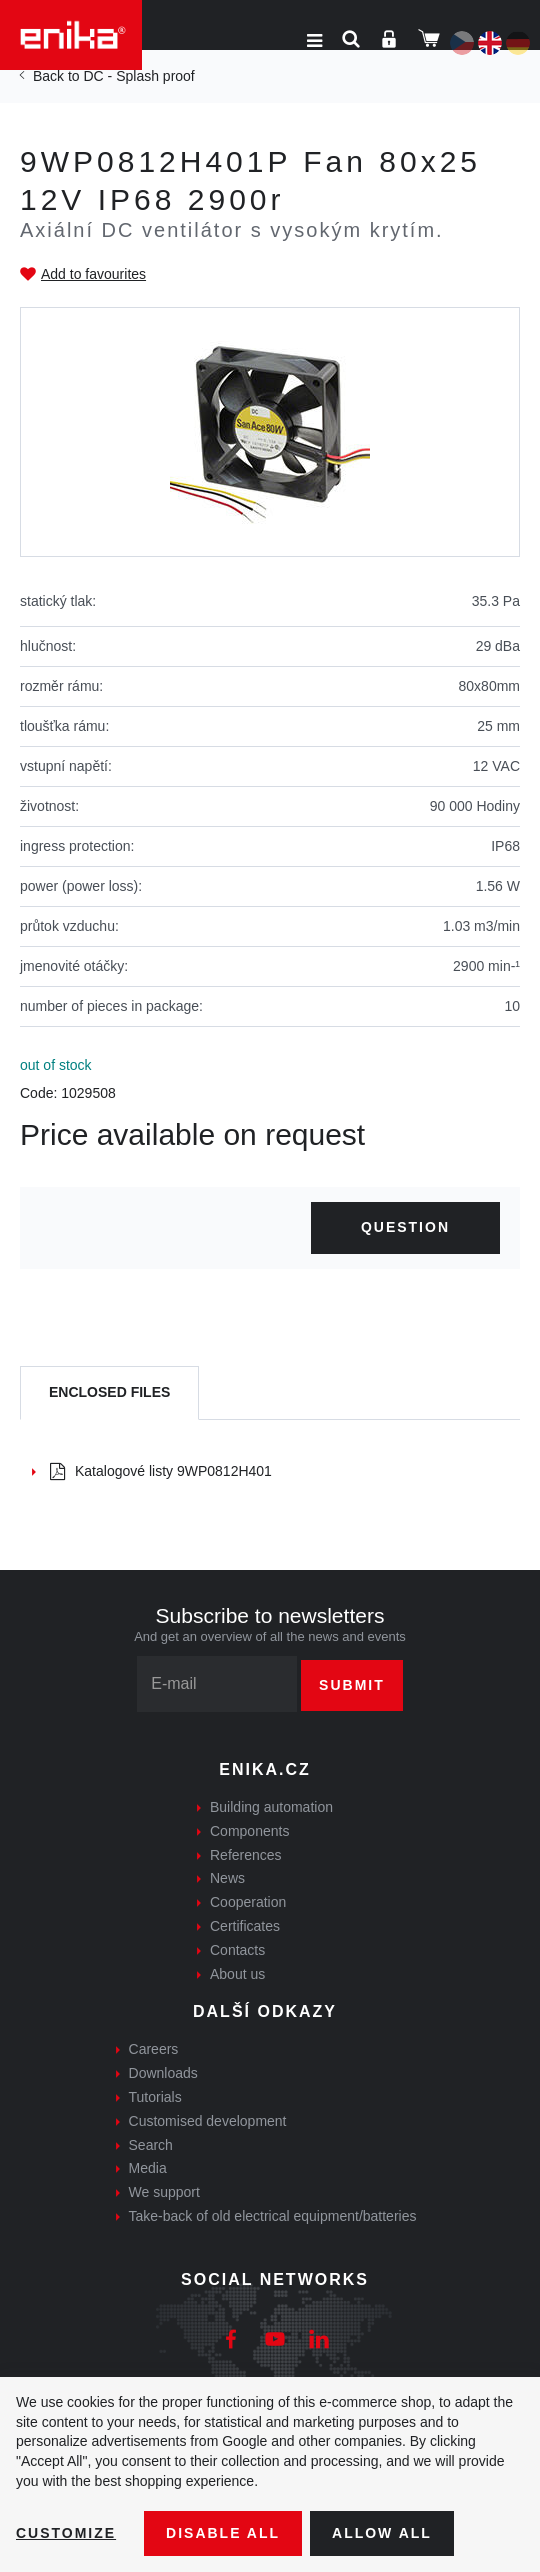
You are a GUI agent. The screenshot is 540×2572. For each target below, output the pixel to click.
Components (249, 1831)
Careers (154, 2049)
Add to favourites (93, 274)
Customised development (208, 2121)
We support (164, 2192)
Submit (352, 1685)
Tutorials (155, 2097)
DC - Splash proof (138, 76)
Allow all (382, 2533)
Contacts (237, 1950)
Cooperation (248, 1902)
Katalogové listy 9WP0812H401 (161, 1471)
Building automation (271, 1807)
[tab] (109, 1393)
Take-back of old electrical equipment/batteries (273, 2216)
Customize (66, 2533)
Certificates (245, 1926)
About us (237, 1974)
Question (405, 1227)
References (246, 1855)
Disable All (223, 2533)
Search (151, 2145)
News (227, 1878)
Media (148, 2168)
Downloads (163, 2073)
